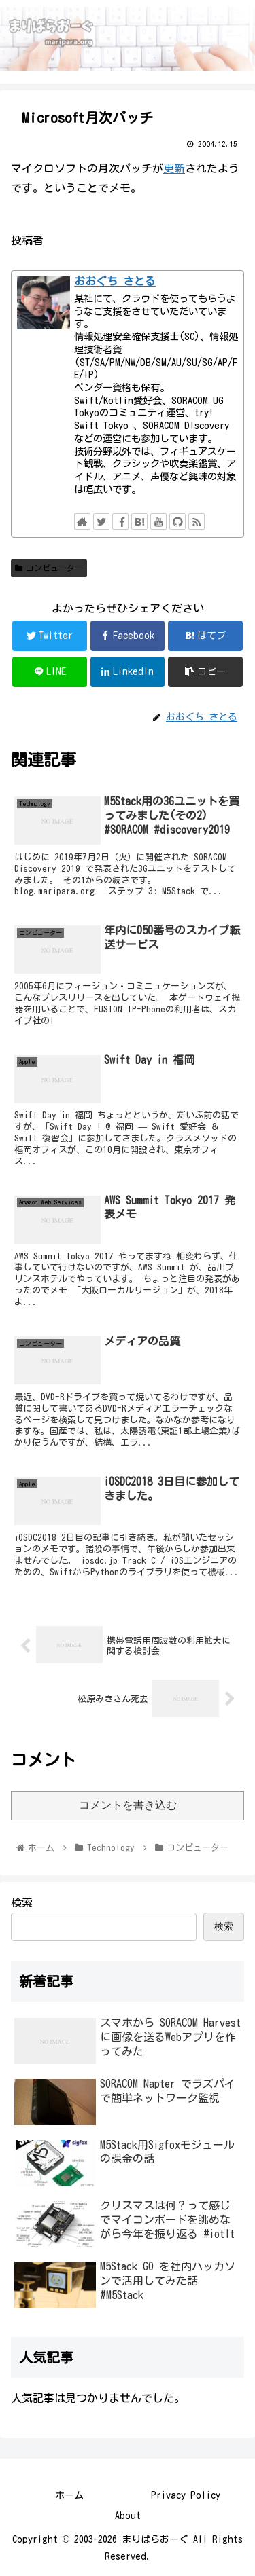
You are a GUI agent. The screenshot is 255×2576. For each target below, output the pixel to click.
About (128, 2515)
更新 (174, 168)
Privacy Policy (185, 2495)
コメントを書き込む (128, 1805)
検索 (22, 1902)
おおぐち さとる (115, 281)
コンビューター (49, 568)
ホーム (69, 2495)
